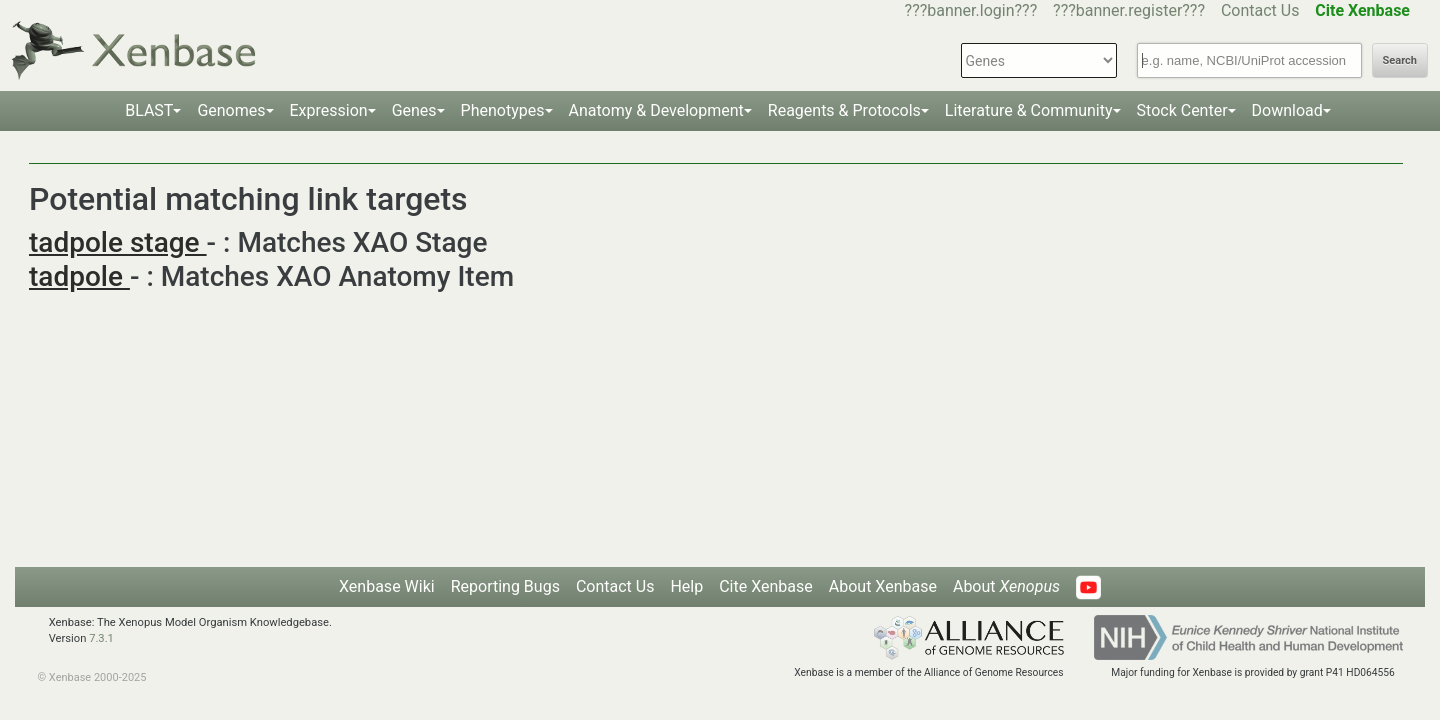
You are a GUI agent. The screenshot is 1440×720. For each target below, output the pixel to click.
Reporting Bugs (505, 586)
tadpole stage (118, 242)
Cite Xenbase (766, 586)
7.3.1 (101, 638)
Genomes (231, 110)
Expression (329, 110)
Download (1287, 110)
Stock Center (1182, 110)
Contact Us (1260, 10)
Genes (414, 110)
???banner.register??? (1129, 10)
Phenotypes (503, 110)
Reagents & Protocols (844, 110)
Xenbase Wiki (387, 586)
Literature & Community (1029, 110)
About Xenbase (883, 586)
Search (1400, 60)
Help (686, 586)
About (1006, 586)
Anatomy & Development (656, 110)
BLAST (149, 110)
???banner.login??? (971, 10)
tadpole (79, 276)
